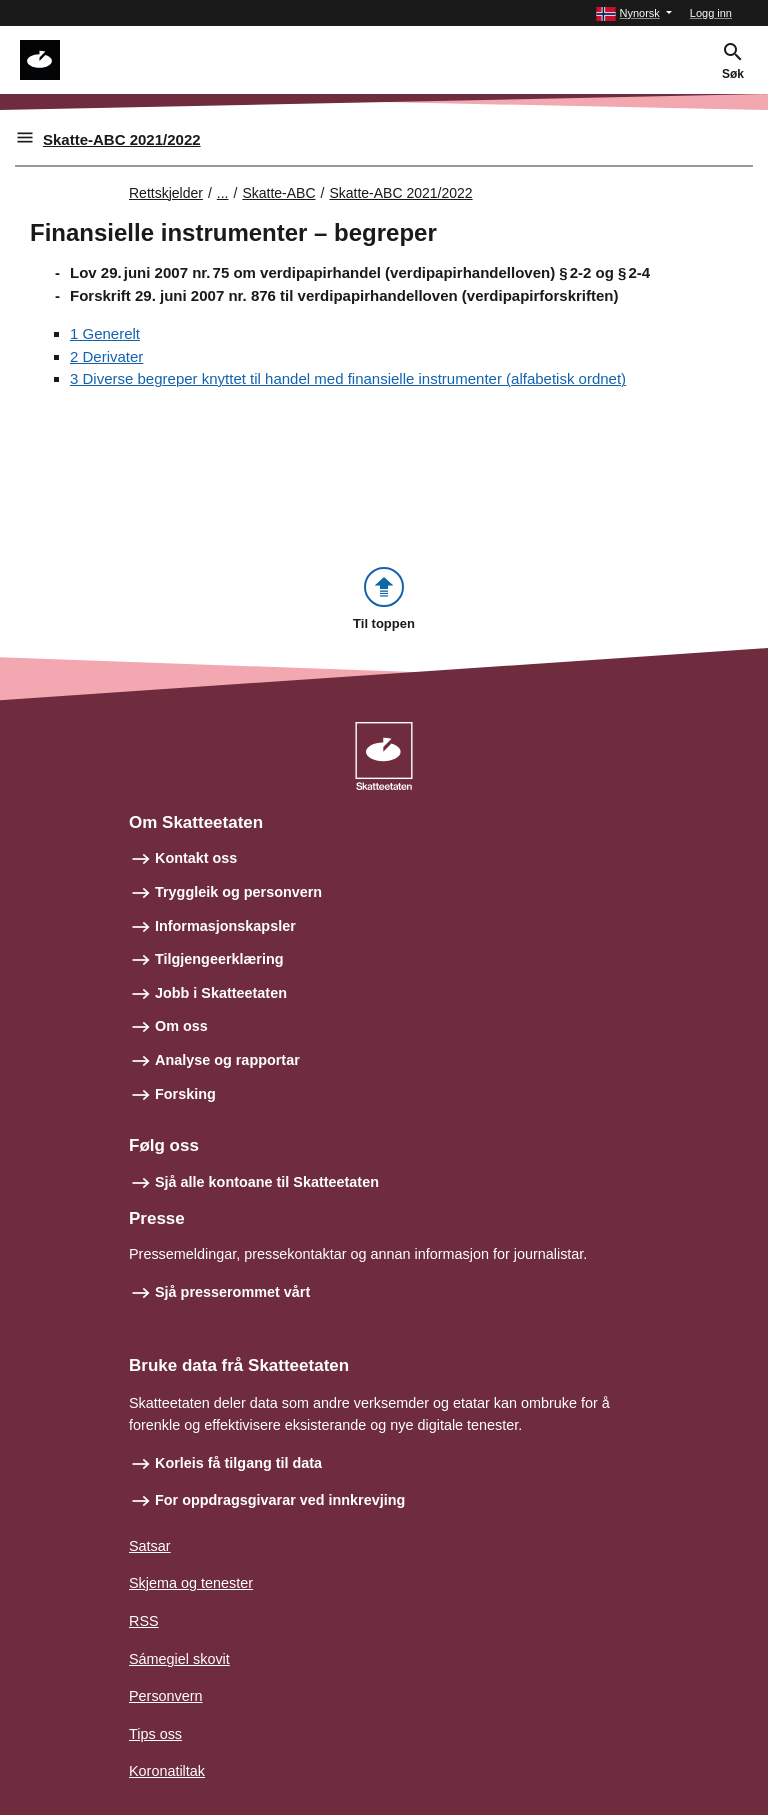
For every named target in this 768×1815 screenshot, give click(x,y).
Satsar (150, 1546)
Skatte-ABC (278, 193)
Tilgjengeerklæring (219, 959)
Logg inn (711, 13)
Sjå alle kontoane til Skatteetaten (267, 1182)
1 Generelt (105, 333)
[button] (633, 13)
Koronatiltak (167, 1771)
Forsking (185, 1094)
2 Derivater (106, 356)
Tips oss (155, 1734)
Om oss (181, 1026)
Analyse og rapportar (227, 1060)
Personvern (166, 1696)
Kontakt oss (196, 858)
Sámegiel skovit (179, 1659)
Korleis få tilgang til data (238, 1463)
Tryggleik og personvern (238, 892)
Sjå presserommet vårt (232, 1292)
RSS (144, 1621)
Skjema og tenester (191, 1583)
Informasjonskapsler (225, 926)
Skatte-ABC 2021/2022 (122, 139)
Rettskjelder (166, 193)
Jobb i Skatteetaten (221, 993)
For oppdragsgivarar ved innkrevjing (280, 1500)
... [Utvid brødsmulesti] (223, 193)
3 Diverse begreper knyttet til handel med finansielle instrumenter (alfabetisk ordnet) (348, 378)
